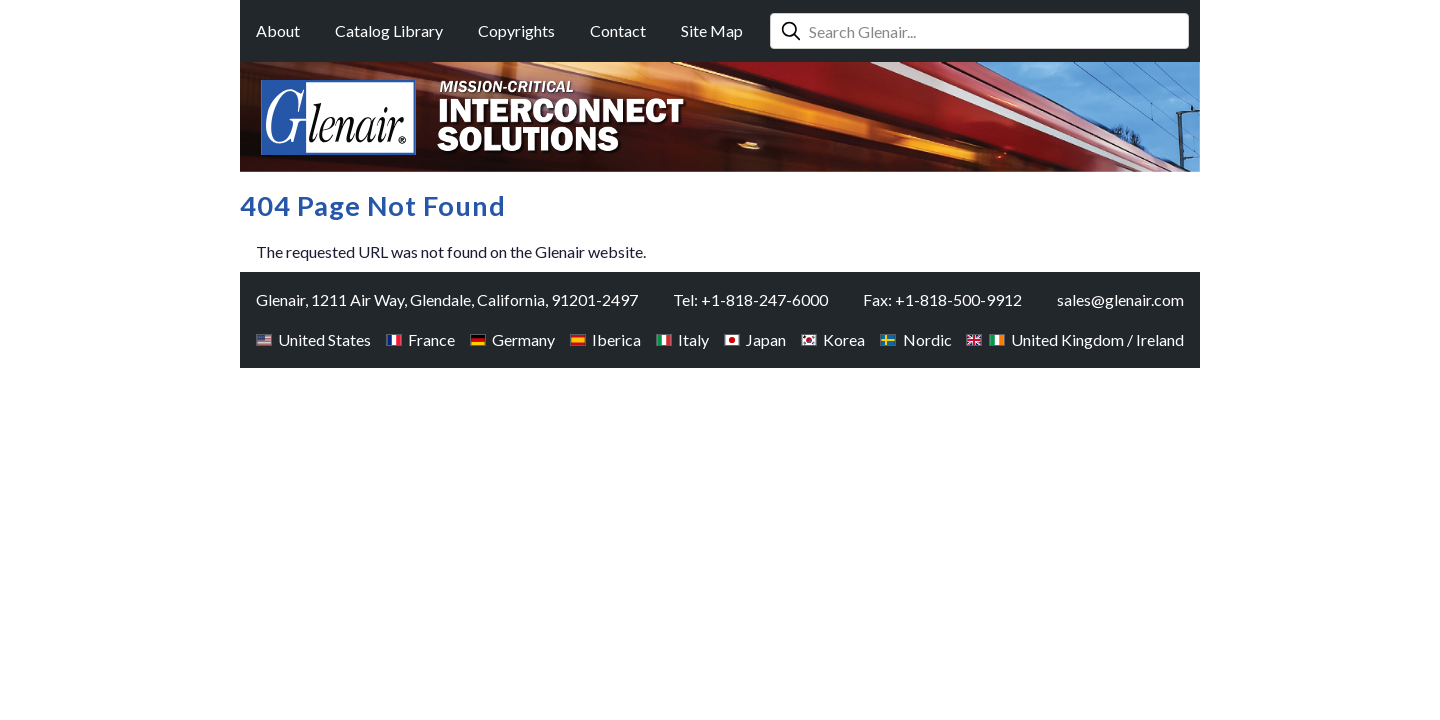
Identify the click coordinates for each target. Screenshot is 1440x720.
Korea (833, 339)
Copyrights (516, 30)
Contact (618, 30)
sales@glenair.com (1120, 299)
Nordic (915, 339)
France (420, 339)
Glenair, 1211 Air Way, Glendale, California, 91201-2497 (447, 299)
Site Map (712, 30)
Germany (512, 339)
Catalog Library (389, 30)
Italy (682, 339)
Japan (755, 339)
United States (313, 339)
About (278, 30)
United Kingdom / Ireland (1075, 339)
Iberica (605, 339)
